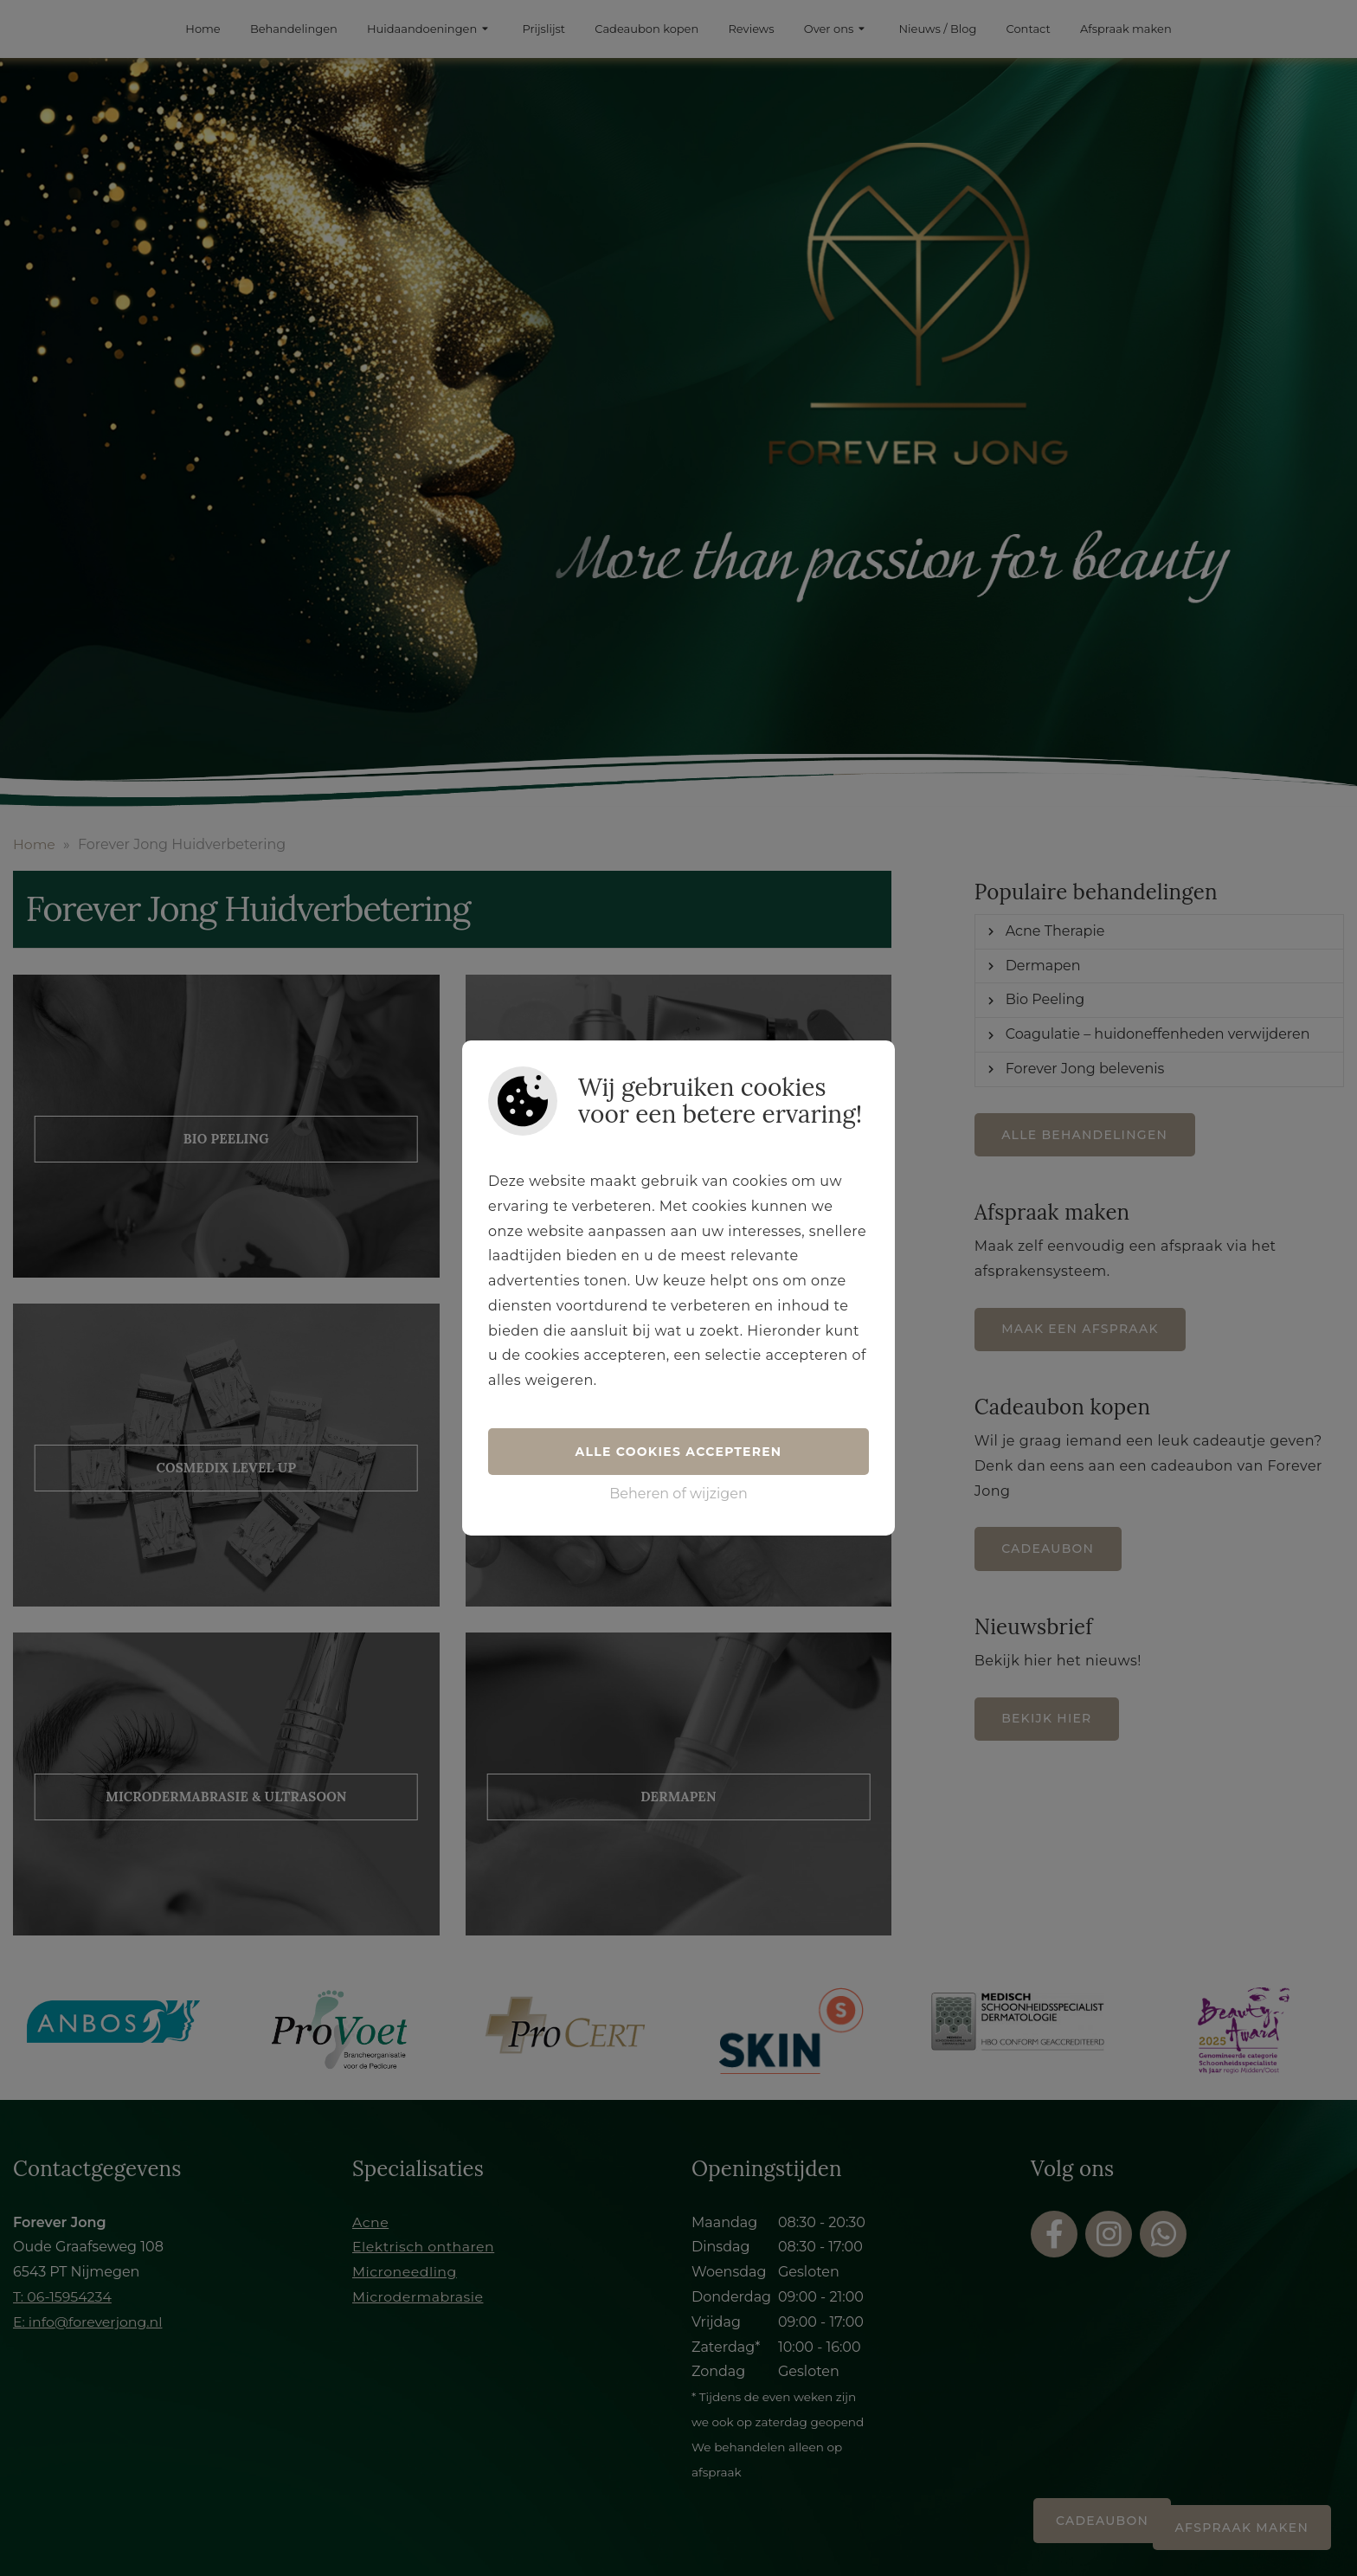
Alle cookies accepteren (679, 1451)
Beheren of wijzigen (678, 1493)
